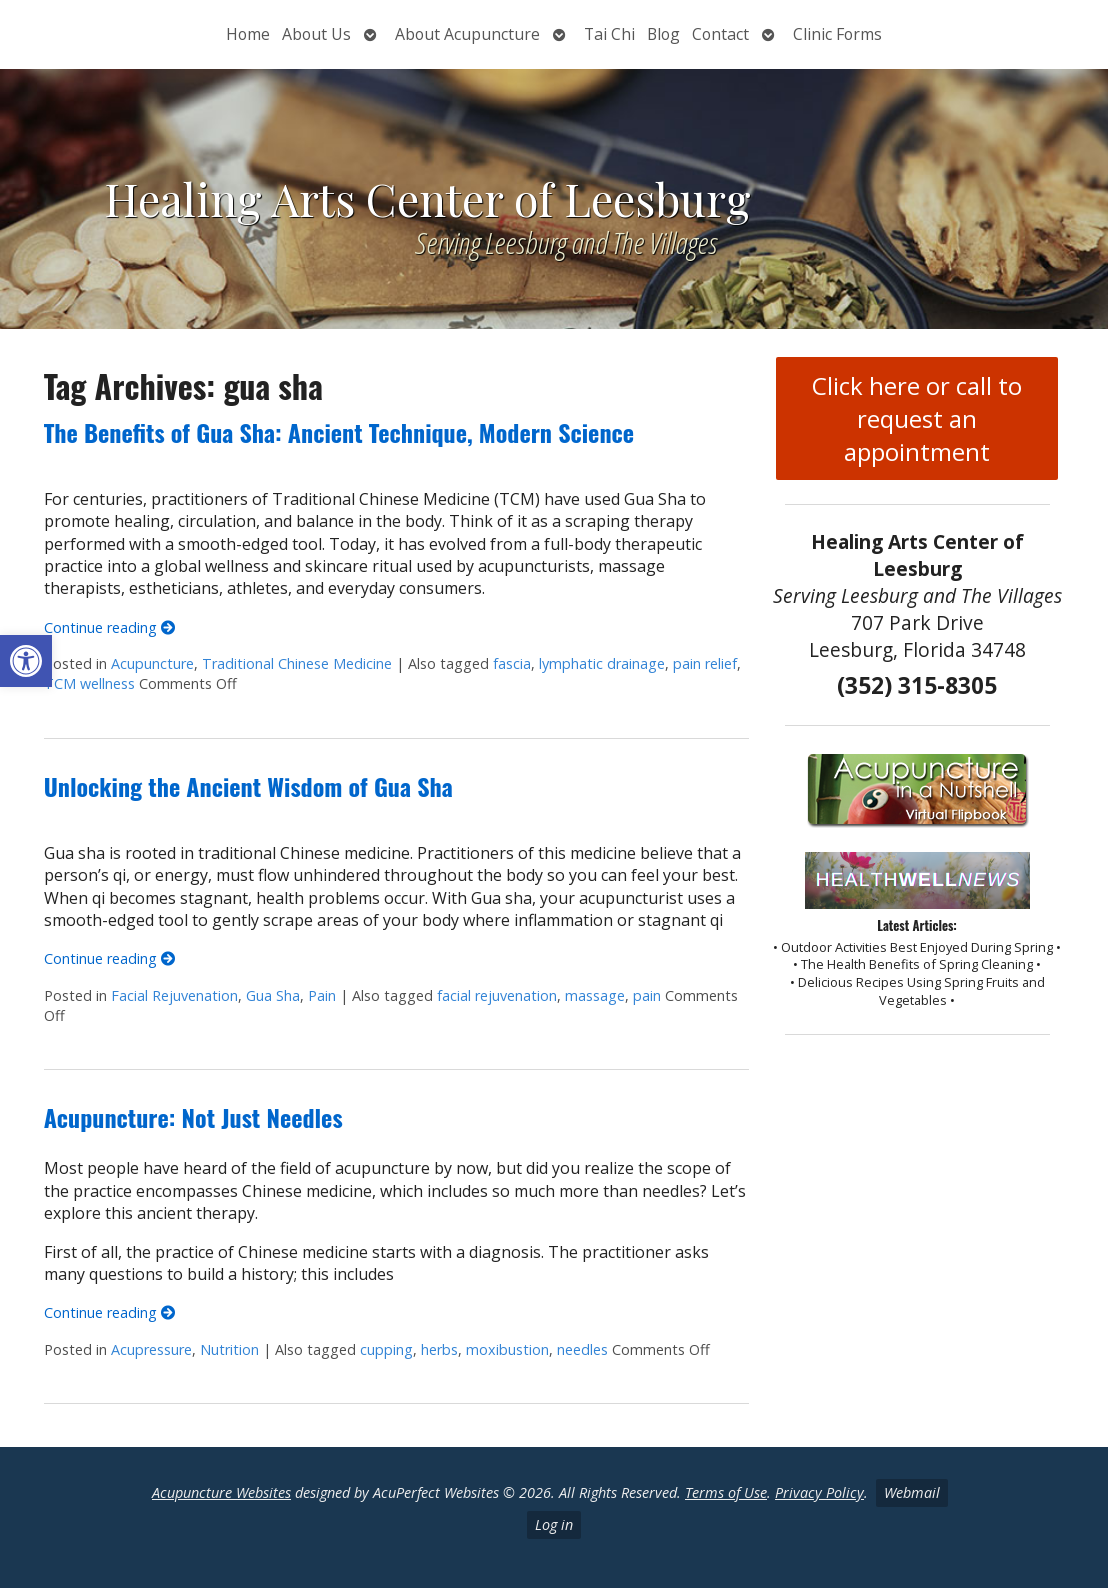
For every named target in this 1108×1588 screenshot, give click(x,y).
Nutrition (229, 1349)
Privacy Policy (819, 1492)
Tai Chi (609, 34)
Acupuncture (152, 663)
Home (248, 34)
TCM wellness (89, 683)
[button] (26, 661)
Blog (663, 34)
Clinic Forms (837, 34)
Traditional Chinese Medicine (297, 663)
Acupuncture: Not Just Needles (193, 1117)
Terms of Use (726, 1492)
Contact (720, 34)
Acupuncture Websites (221, 1492)
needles (582, 1349)
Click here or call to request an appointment (917, 418)
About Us (316, 34)
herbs (439, 1349)
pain (647, 995)
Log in (554, 1524)
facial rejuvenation (497, 995)
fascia (512, 663)
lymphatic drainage (602, 663)
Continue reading (109, 627)
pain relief (705, 663)
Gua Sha (273, 995)
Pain (322, 995)
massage (595, 995)
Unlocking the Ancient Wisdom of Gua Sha (248, 786)
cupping (386, 1349)
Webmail (912, 1492)
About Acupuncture (467, 34)
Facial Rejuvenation (174, 995)
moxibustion (507, 1349)
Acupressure (151, 1349)
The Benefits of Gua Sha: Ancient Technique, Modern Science (339, 432)
